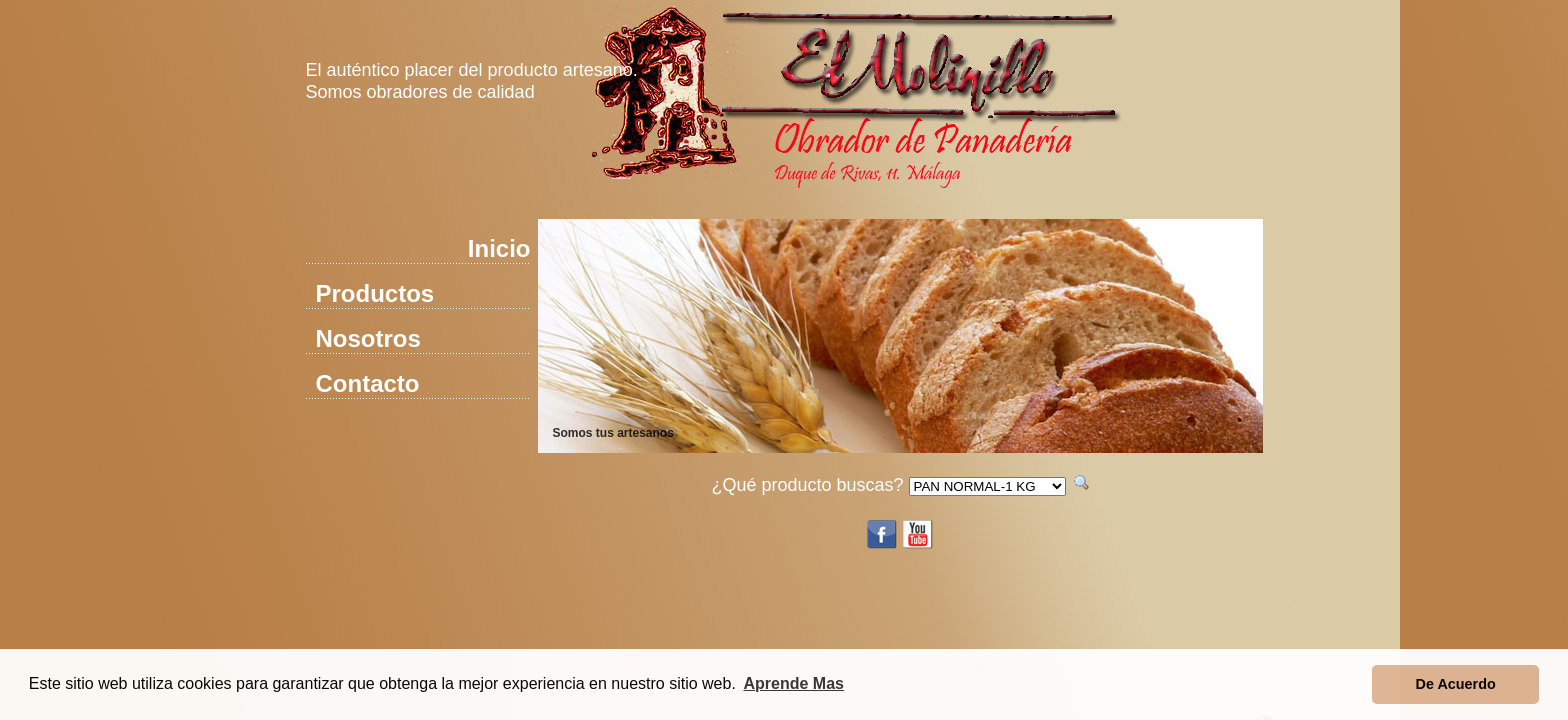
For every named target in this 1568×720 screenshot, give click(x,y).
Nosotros (368, 338)
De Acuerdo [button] (1456, 684)
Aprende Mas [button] (794, 683)
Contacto (368, 383)
